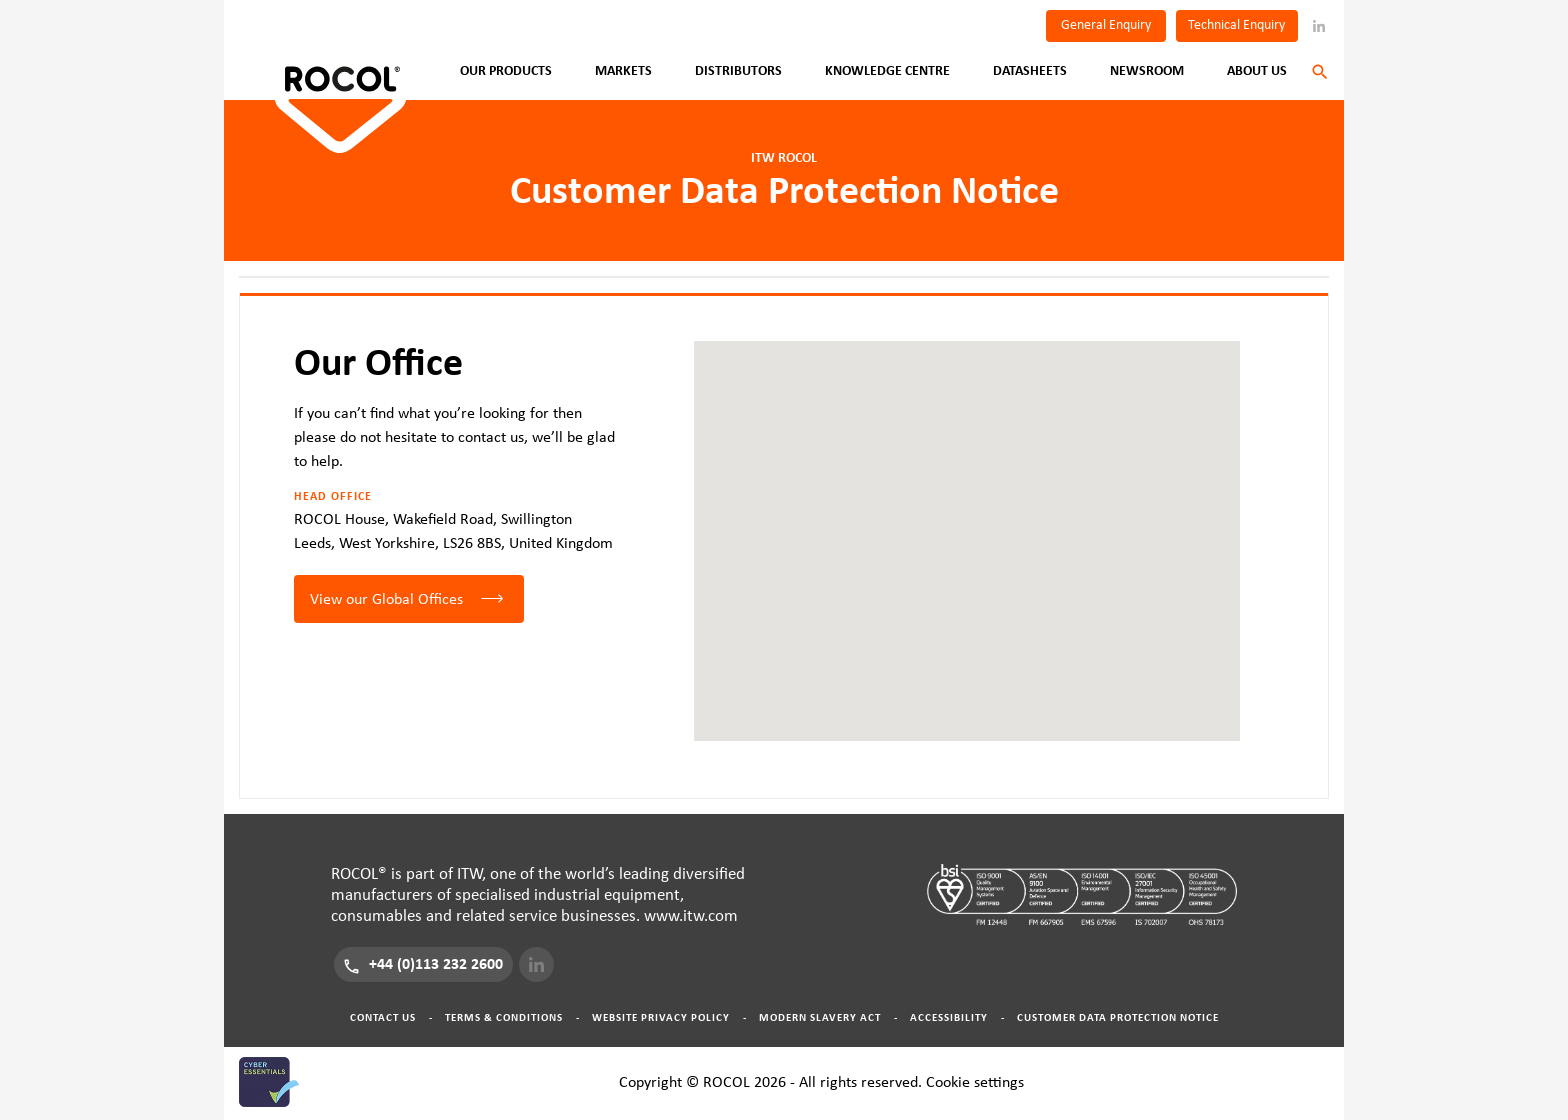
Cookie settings (975, 1082)
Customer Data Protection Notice (1118, 1017)
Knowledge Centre (887, 71)
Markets (623, 71)
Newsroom (1147, 71)
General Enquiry (1106, 25)
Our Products (506, 71)
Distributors (738, 71)
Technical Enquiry (1236, 25)
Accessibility (949, 1017)
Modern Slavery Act (820, 1017)
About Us (1257, 71)
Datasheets (1030, 71)
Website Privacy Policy (661, 1017)
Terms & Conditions (504, 1017)
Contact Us (383, 1017)
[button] (967, 522)
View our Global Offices (386, 599)
